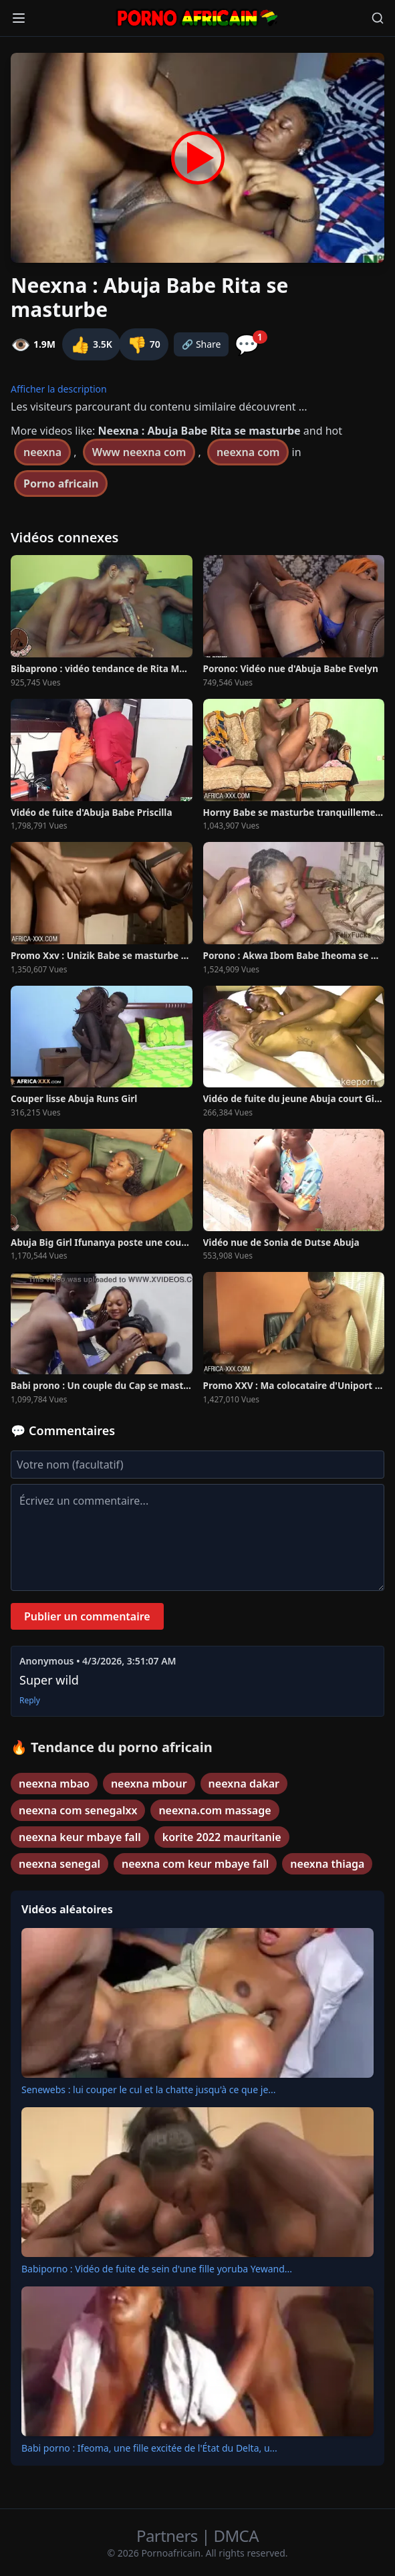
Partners (168, 2536)
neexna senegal (59, 1863)
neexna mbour (149, 1783)
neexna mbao (54, 1783)
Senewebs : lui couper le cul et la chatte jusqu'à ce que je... (148, 2089)
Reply (29, 1700)
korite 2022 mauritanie (221, 1837)
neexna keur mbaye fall (80, 1837)
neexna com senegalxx (78, 1810)
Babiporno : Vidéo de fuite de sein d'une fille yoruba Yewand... (156, 2268)
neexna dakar (244, 1783)
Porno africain (60, 483)
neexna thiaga (327, 1863)
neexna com (248, 452)
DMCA (236, 2536)
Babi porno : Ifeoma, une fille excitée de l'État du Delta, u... (149, 2448)
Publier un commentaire (87, 1616)
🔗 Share (201, 344)
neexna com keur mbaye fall (195, 1863)
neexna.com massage (214, 1810)
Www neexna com (139, 452)
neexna (42, 452)
